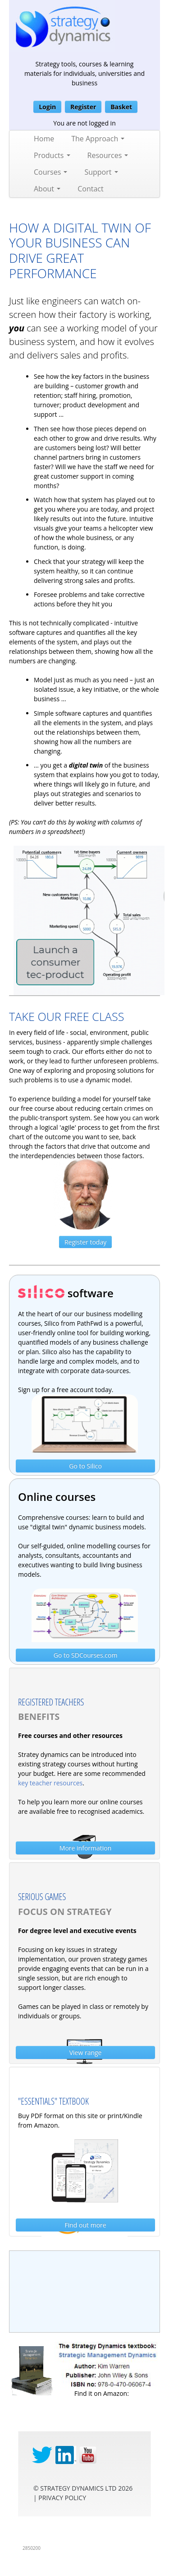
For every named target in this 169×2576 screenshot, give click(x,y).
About (47, 189)
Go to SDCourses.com (86, 1655)
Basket (121, 106)
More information (85, 1848)
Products (52, 155)
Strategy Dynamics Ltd (78, 2488)
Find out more (85, 2225)
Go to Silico (85, 1466)
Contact (90, 189)
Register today (85, 1242)
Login (47, 106)
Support (101, 172)
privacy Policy (62, 2497)
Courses (50, 172)
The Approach (97, 139)
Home (44, 139)
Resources (107, 155)
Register (83, 106)
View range (85, 2052)
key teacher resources (50, 1783)
